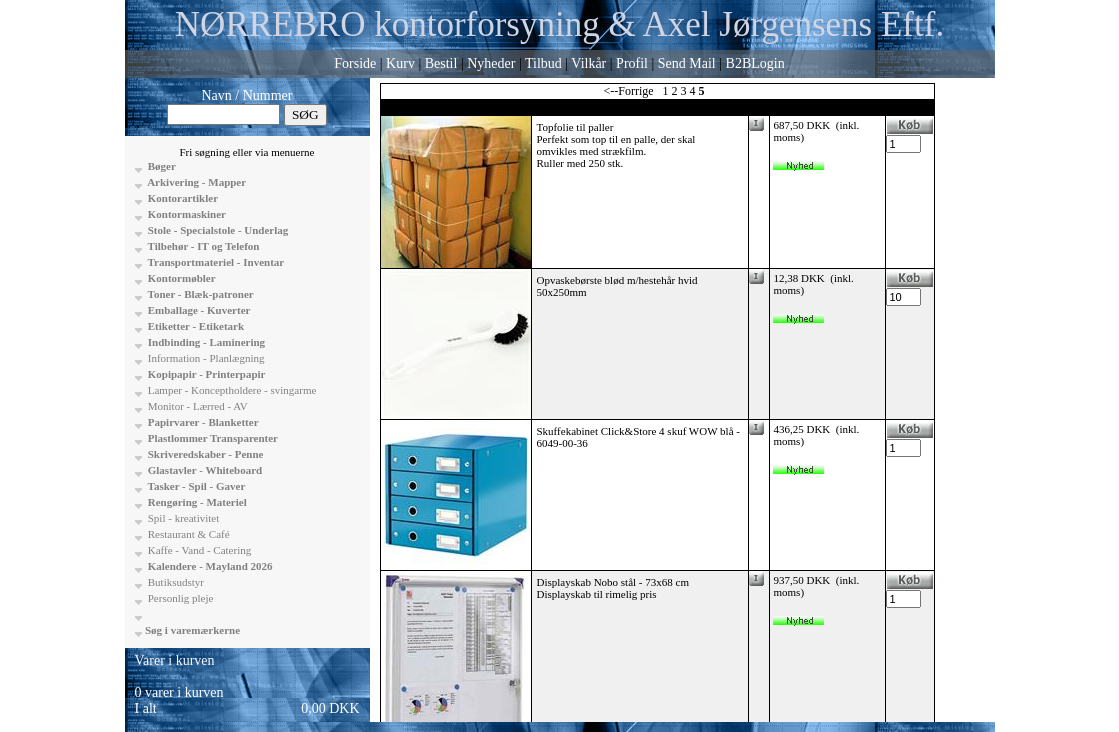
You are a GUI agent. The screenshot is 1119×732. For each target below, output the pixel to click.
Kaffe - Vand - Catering (198, 550)
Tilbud (543, 63)
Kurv (400, 63)
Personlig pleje (179, 598)
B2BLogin (755, 63)
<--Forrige (628, 91)
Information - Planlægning (204, 358)
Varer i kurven (175, 660)
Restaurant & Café (187, 534)
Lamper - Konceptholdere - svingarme (230, 390)
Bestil (441, 63)
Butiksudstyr (174, 582)
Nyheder (491, 63)
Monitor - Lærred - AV (196, 406)
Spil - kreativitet (182, 518)
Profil (632, 63)
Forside (355, 63)
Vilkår (588, 63)
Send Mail (687, 63)
